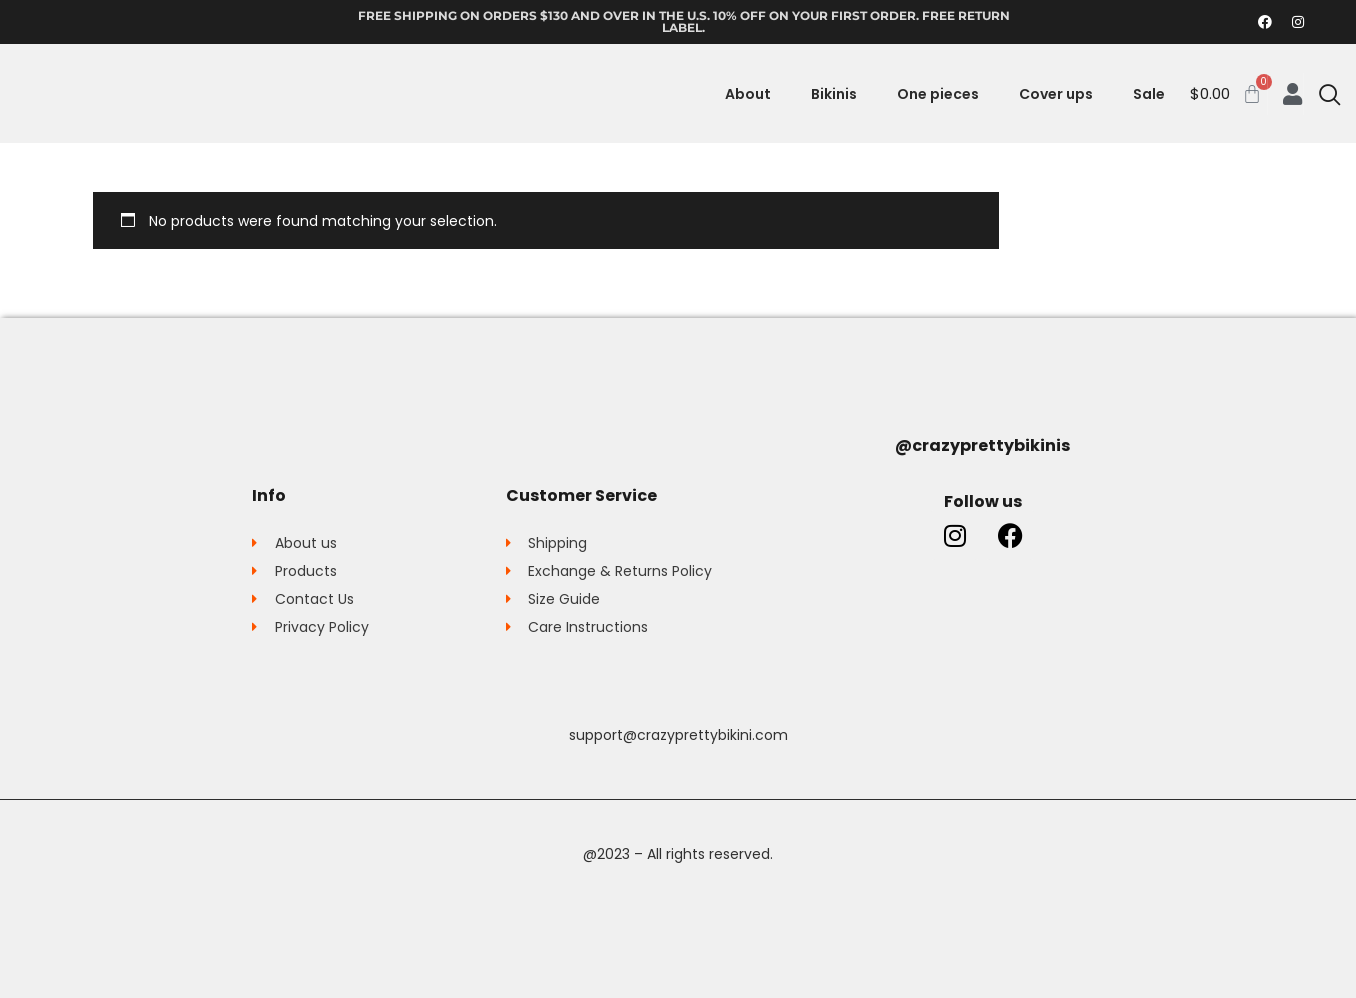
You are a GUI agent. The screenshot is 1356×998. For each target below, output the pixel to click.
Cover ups (1056, 94)
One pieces (938, 94)
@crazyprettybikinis (982, 445)
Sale (1149, 94)
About (748, 94)
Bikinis (834, 94)
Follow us (983, 501)
